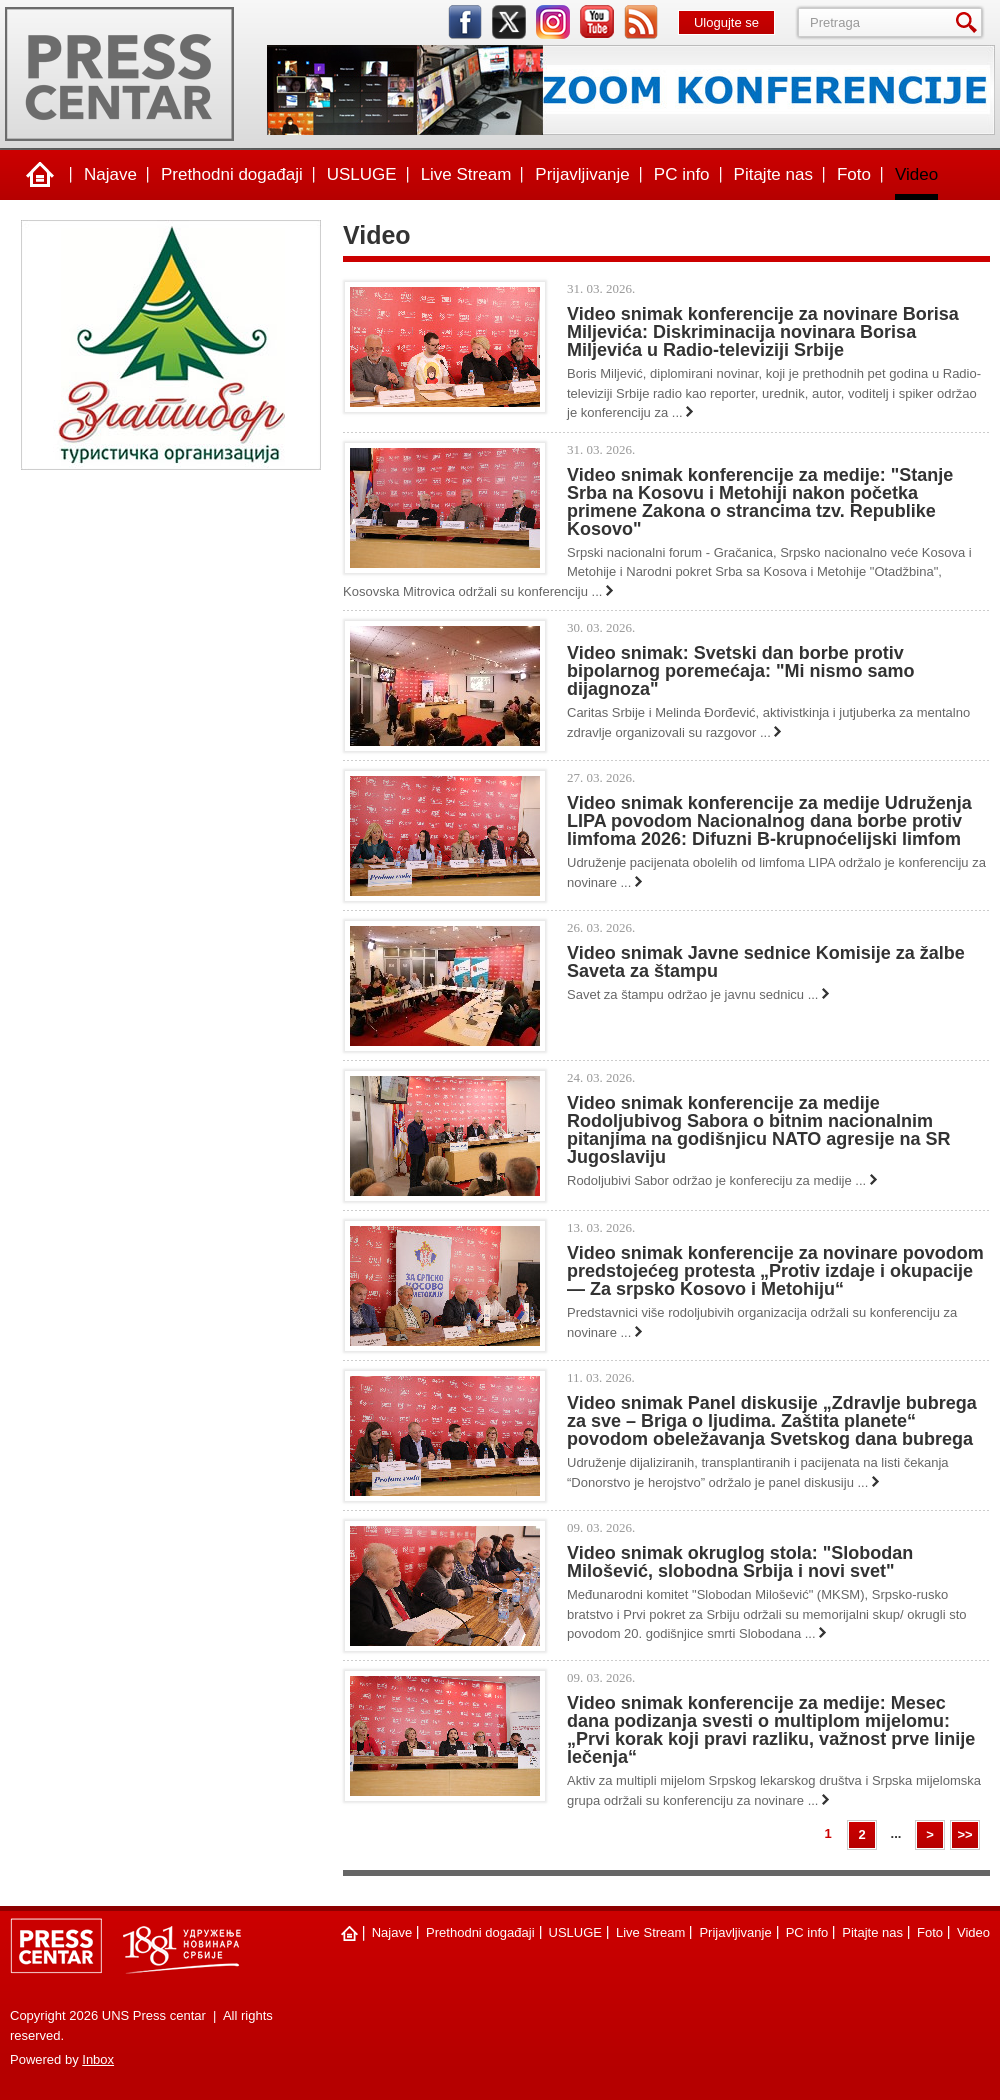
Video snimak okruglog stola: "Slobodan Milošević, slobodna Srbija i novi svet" (740, 1562)
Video (916, 174)
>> (964, 1834)
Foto (854, 174)
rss (641, 22)
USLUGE (362, 174)
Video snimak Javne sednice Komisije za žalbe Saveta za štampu (766, 962)
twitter (509, 22)
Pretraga (970, 22)
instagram (553, 22)
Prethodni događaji (232, 174)
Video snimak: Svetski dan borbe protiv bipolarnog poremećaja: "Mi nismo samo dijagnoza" (741, 671)
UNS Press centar (119, 74)
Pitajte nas (773, 174)
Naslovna (40, 175)
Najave (110, 174)
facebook (465, 22)
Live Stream (466, 174)
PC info (682, 174)
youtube (597, 22)
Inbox (98, 2059)
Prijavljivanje (582, 174)
